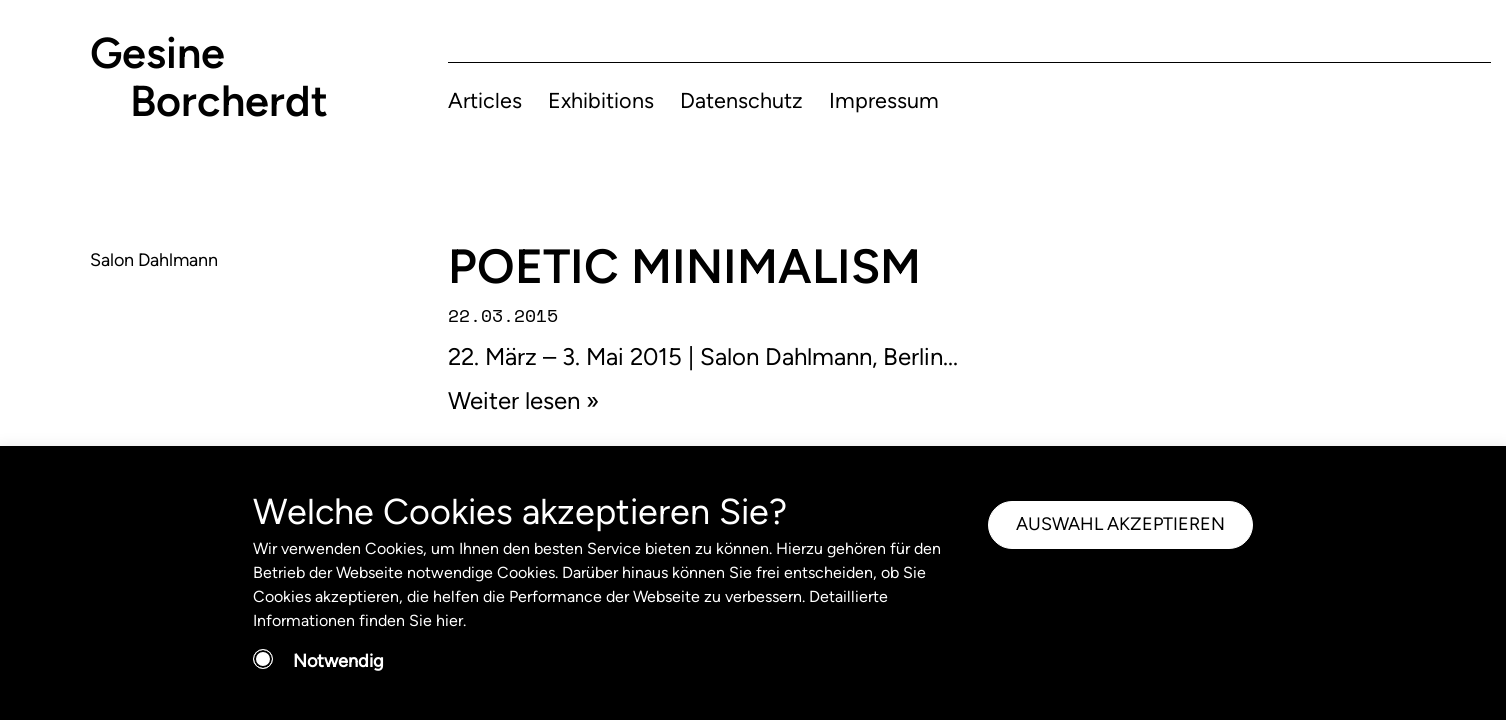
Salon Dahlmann (154, 260)
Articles (485, 100)
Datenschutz (741, 100)
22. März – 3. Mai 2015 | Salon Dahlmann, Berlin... (703, 356)
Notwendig (338, 661)
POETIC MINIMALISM (684, 266)
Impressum (884, 100)
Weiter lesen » (523, 400)
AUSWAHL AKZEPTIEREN (1120, 524)
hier (449, 620)
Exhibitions (601, 100)
